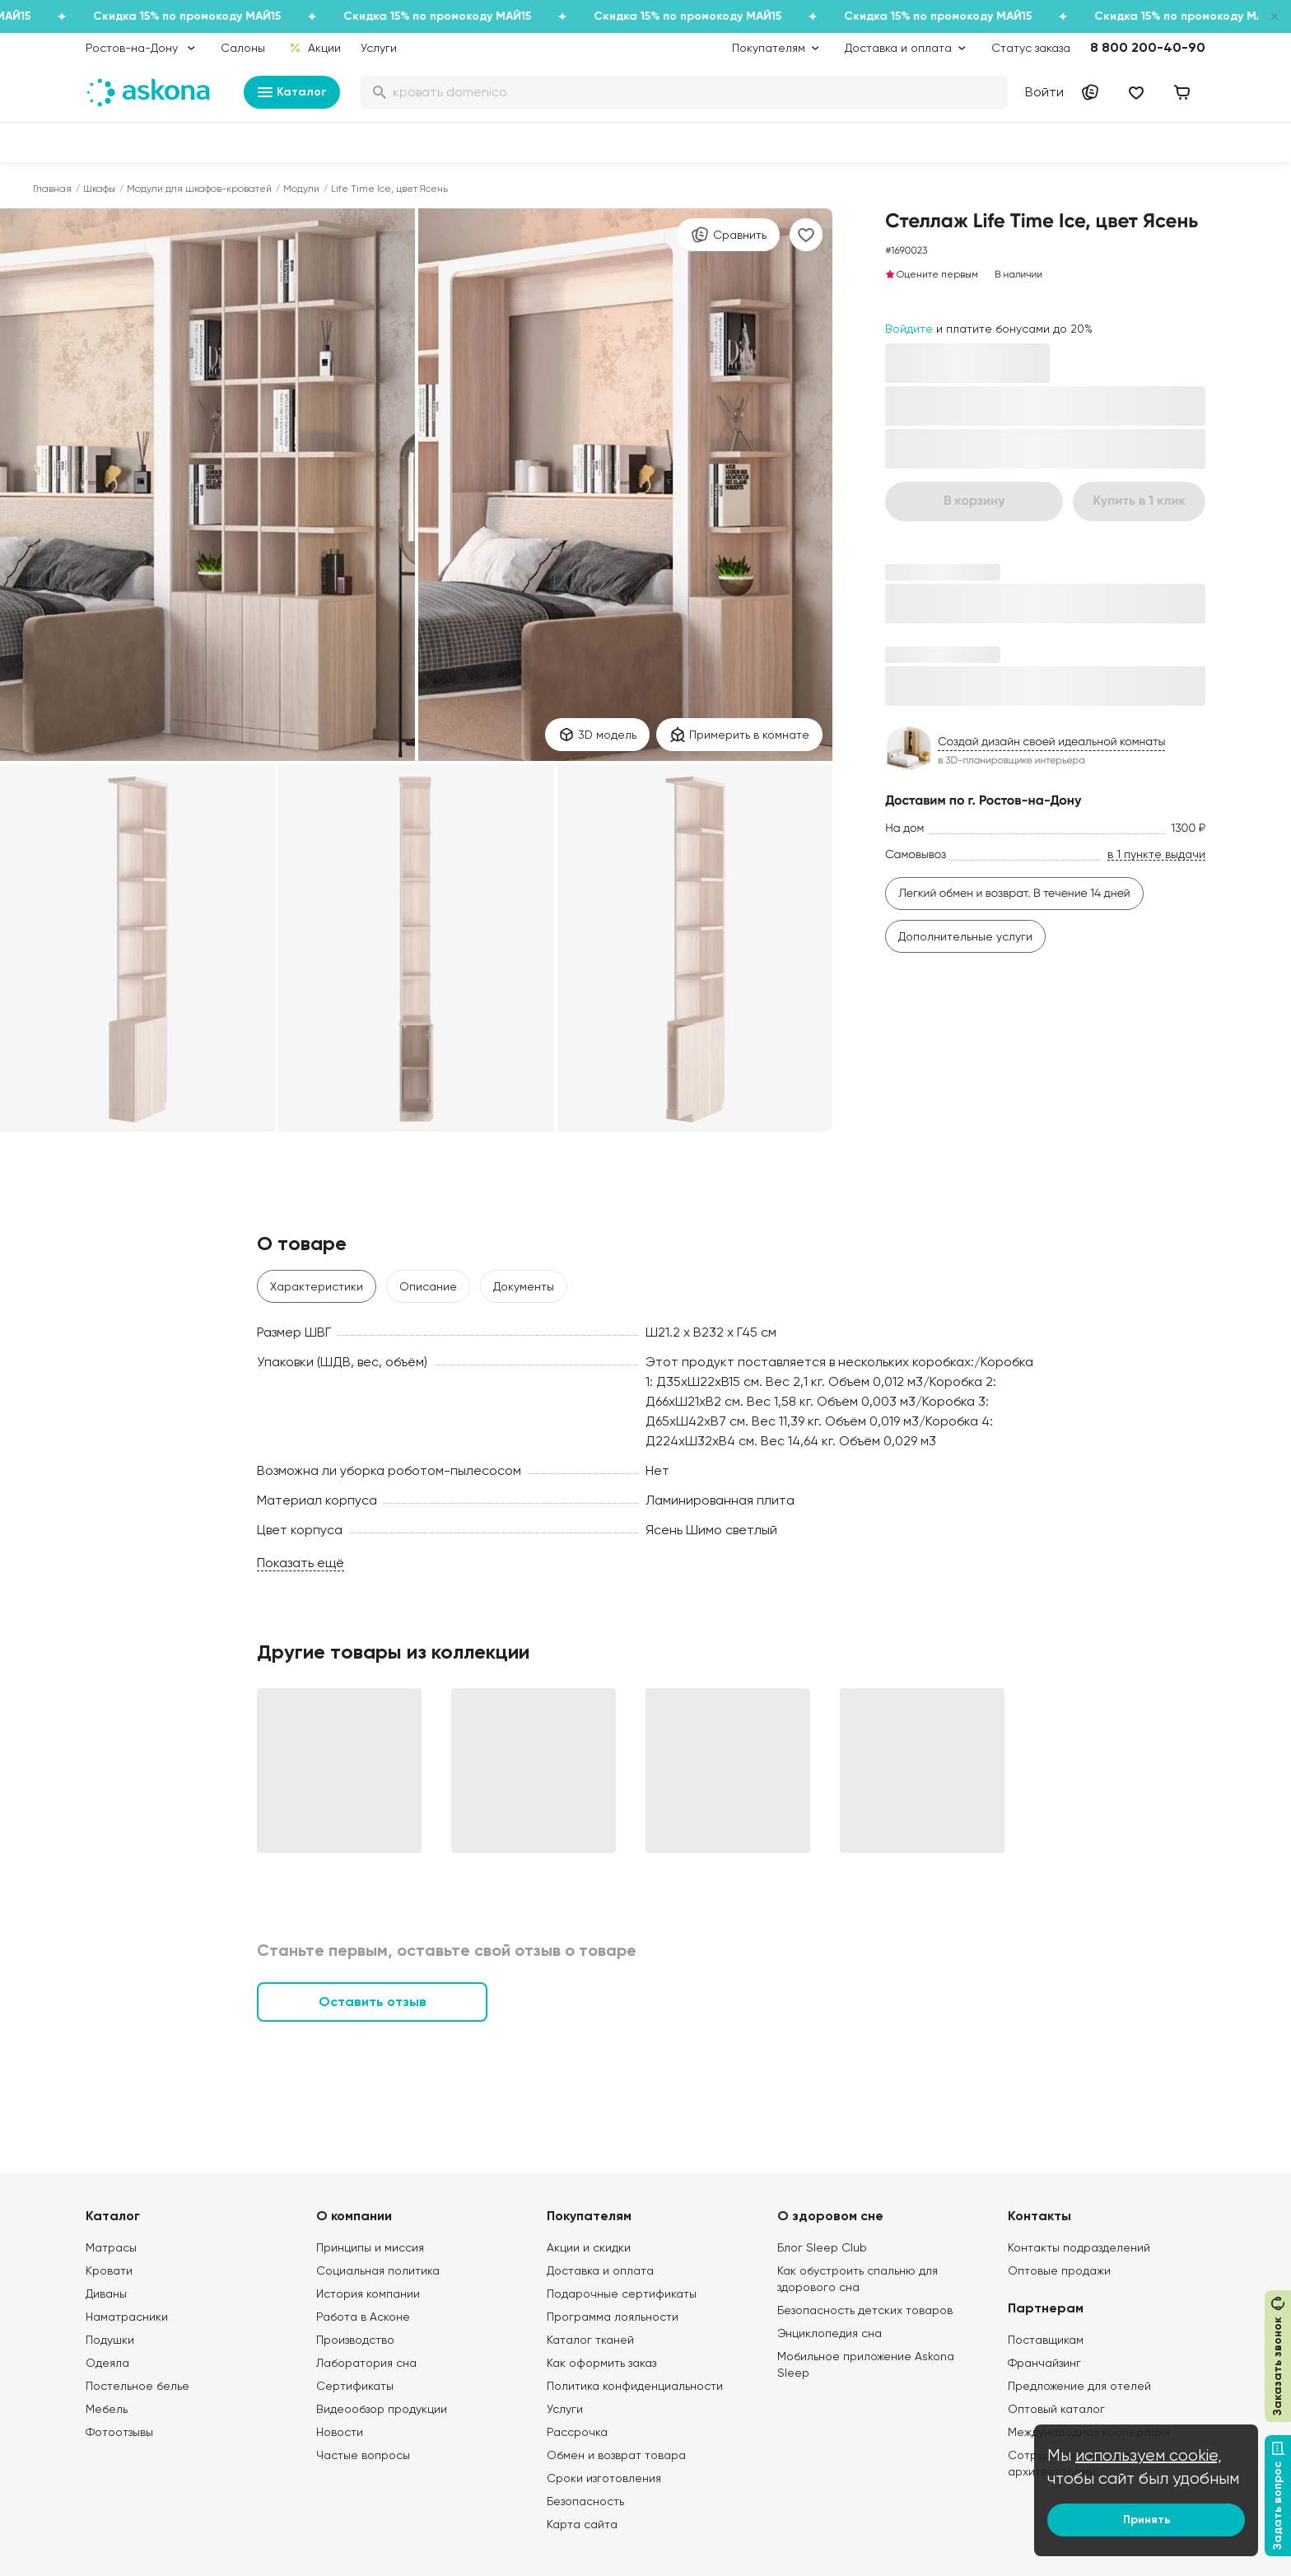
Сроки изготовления (604, 2478)
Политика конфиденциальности (635, 2385)
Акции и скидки (589, 2247)
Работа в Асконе (363, 2316)
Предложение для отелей (1079, 2385)
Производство (355, 2339)
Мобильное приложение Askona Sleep (865, 2364)
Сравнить (728, 235)
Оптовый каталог (1056, 2408)
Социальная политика (378, 2270)
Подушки (110, 2339)
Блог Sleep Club (822, 2247)
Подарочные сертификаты (622, 2293)
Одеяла (107, 2362)
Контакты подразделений (1079, 2247)
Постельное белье (137, 2385)
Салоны (243, 47)
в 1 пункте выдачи (1156, 854)
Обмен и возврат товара (616, 2455)
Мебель (107, 2408)
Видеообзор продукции (381, 2408)
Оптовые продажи (1059, 2270)
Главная (52, 188)
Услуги (379, 47)
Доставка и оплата (600, 2270)
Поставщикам (1046, 2339)
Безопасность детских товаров (865, 2310)
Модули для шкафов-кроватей (199, 188)
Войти (1044, 92)
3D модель (597, 734)
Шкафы (99, 188)
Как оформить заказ (601, 2362)
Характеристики (316, 1286)
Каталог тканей (590, 2339)
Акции (315, 47)
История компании (368, 2293)
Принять (1146, 2520)
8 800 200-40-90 (1147, 47)
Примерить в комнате (739, 734)
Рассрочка (577, 2431)
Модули (301, 188)
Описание (428, 1286)
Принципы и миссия (370, 2247)
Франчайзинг (1044, 2362)
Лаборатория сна (366, 2362)
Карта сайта (582, 2524)
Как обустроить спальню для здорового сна (857, 2279)
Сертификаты (355, 2385)
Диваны (106, 2293)
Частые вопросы (363, 2455)
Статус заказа (1030, 47)
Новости (339, 2431)
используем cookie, (1148, 2455)
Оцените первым (931, 274)
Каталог (292, 92)
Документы (523, 1286)
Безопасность (585, 2501)
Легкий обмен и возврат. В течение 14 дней (1014, 893)
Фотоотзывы (119, 2431)
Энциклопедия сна (829, 2333)
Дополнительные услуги (965, 936)
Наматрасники (127, 2316)
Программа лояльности (612, 2316)
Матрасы (111, 2247)
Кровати (109, 2270)
